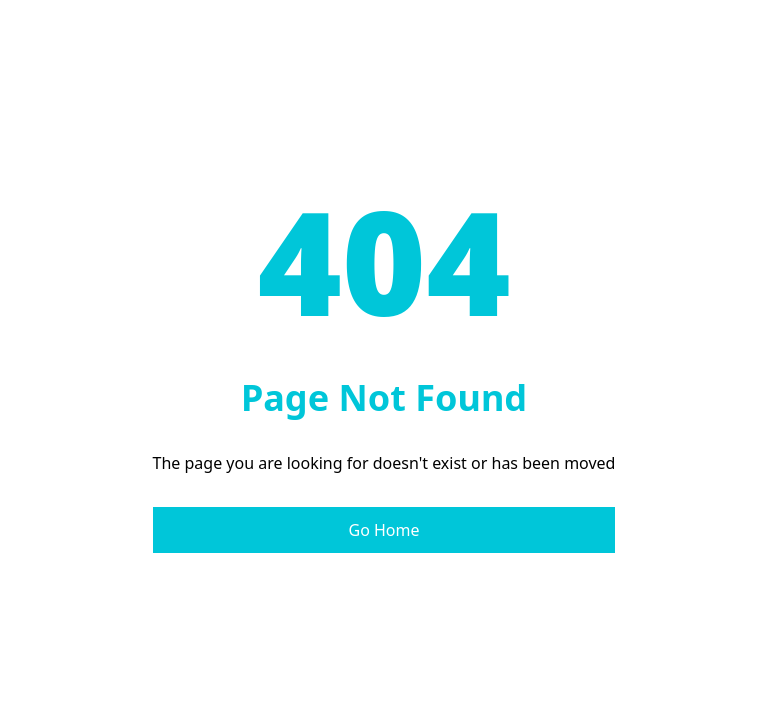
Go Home (383, 530)
